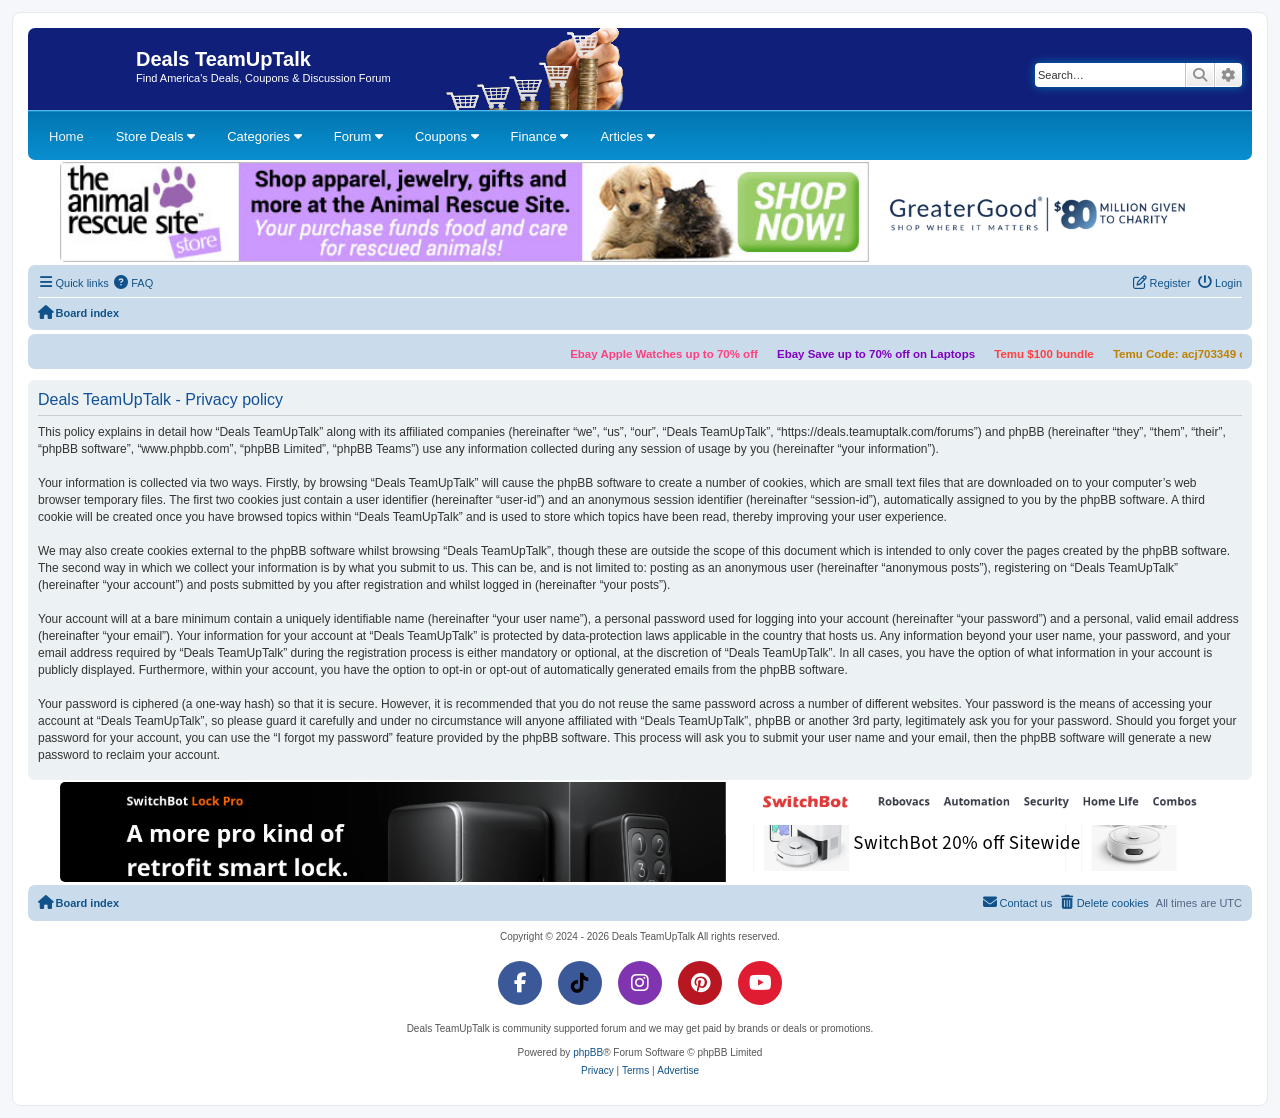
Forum (358, 136)
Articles (627, 136)
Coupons (447, 136)
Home (66, 136)
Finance (540, 136)
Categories (264, 136)
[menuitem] (134, 283)
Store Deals (156, 136)
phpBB (588, 1052)
